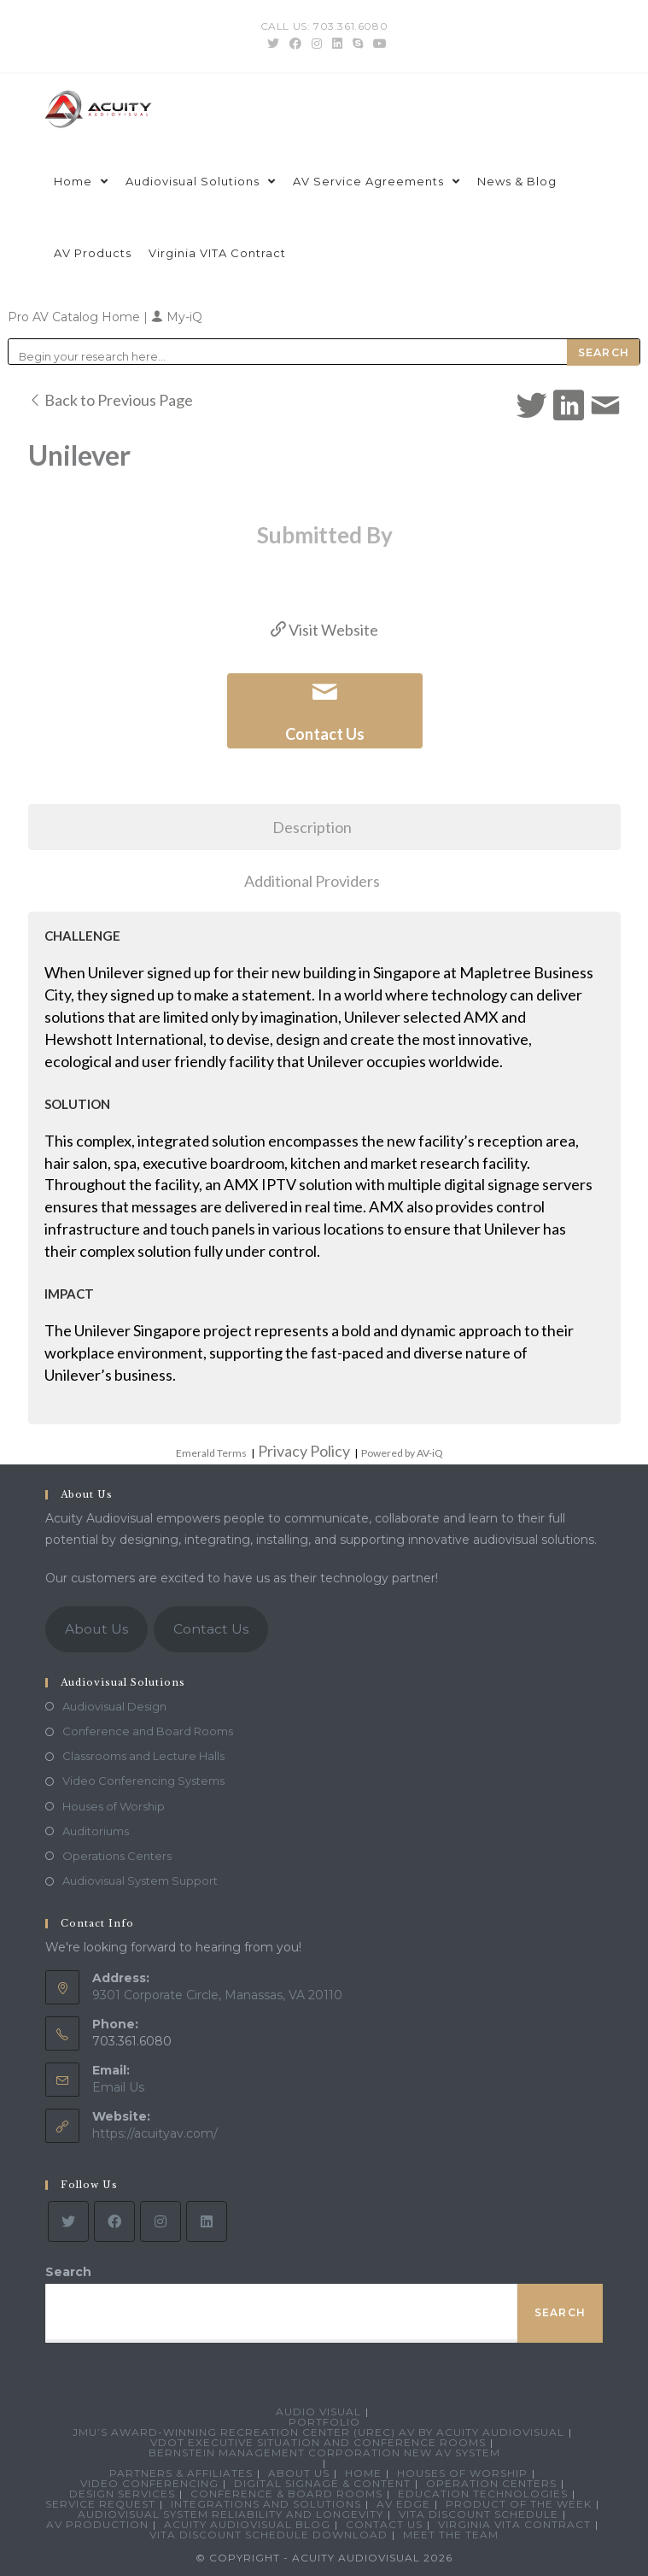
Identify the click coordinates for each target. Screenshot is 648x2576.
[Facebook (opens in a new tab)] (295, 43)
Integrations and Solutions (266, 2503)
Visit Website (324, 629)
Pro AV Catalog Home (75, 317)
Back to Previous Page (110, 399)
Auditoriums (95, 1831)
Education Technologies (483, 2493)
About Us (96, 1629)
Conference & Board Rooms (286, 2493)
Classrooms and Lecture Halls (143, 1756)
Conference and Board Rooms (147, 1731)
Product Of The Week (519, 2503)
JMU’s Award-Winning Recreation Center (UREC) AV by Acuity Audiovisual (318, 2432)
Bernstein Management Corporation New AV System (324, 2452)
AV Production (97, 2524)
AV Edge (403, 2503)
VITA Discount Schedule (478, 2514)
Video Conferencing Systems (143, 1780)
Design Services (122, 2493)
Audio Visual (318, 2411)
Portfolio (324, 2421)
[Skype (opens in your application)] (357, 43)
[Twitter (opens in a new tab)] (273, 43)
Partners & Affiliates (181, 2473)
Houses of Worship (113, 1806)
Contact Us (210, 1629)
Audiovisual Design (114, 1706)
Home (363, 2473)
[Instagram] (160, 2221)
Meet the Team (451, 2534)
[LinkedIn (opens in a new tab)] (337, 43)
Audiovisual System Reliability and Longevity (230, 2514)
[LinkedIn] (206, 2221)
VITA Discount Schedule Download (268, 2534)
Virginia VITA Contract (514, 2524)
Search (68, 2272)
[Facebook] (114, 2221)
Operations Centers (117, 1856)
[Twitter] (68, 2221)
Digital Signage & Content (322, 2483)
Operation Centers (491, 2483)
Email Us (118, 2087)
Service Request (100, 2503)
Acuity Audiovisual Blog (247, 2524)
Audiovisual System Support (140, 1880)
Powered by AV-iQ (402, 1452)
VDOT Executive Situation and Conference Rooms (318, 2442)
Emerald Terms (211, 1452)
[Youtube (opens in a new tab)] (377, 43)
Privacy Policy (304, 1450)
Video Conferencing (149, 2483)
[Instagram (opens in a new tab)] (316, 43)
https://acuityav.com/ (155, 2133)
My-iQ (176, 317)
